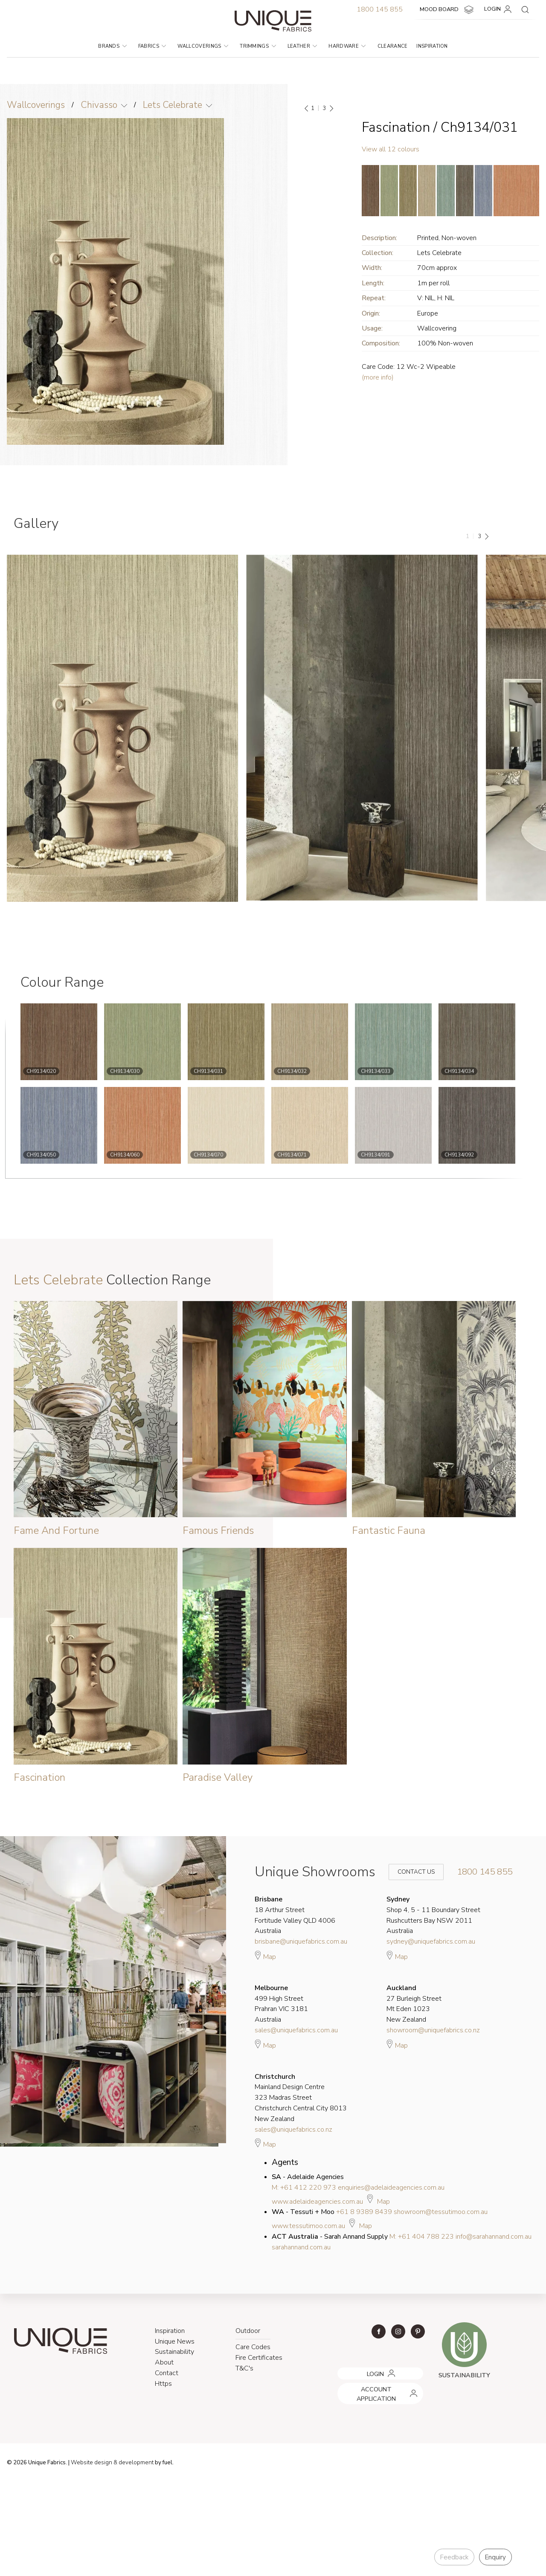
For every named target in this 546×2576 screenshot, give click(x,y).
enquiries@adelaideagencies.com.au (391, 2187)
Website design (91, 2462)
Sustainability (174, 2351)
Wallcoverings (202, 46)
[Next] (331, 108)
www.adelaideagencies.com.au (317, 2201)
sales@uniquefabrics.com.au (296, 2030)
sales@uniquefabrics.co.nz (293, 2129)
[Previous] (307, 108)
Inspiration (432, 46)
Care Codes (252, 2347)
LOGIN (499, 9)
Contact (166, 2373)
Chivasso (99, 105)
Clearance (393, 46)
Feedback (454, 2557)
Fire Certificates (258, 2357)
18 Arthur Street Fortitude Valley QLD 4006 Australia (295, 1915)
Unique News (175, 2341)
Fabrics (152, 46)
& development (133, 2462)
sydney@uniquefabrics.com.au (430, 1941)
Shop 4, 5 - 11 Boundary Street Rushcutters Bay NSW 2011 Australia (433, 1915)
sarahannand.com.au (301, 2247)
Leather (302, 46)
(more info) (378, 377)
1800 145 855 (380, 9)
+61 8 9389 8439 (364, 2212)
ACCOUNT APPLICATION (370, 2386)
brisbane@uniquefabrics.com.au (301, 1941)
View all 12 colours (390, 149)
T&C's (244, 2368)
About (164, 2362)
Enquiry (495, 2557)
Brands (112, 46)
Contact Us (410, 1872)
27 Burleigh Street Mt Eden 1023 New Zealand (413, 2003)
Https (163, 2383)
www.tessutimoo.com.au (308, 2226)
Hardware (347, 46)
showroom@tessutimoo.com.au (441, 2212)
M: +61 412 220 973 (304, 2187)
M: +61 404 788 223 (421, 2236)
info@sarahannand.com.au (493, 2236)
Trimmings (258, 46)
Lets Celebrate (172, 105)
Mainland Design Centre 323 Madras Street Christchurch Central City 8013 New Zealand (301, 2098)
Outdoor (247, 2330)
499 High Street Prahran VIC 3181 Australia (281, 2003)
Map (265, 1956)
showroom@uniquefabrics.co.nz (433, 2030)
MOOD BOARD (448, 10)
